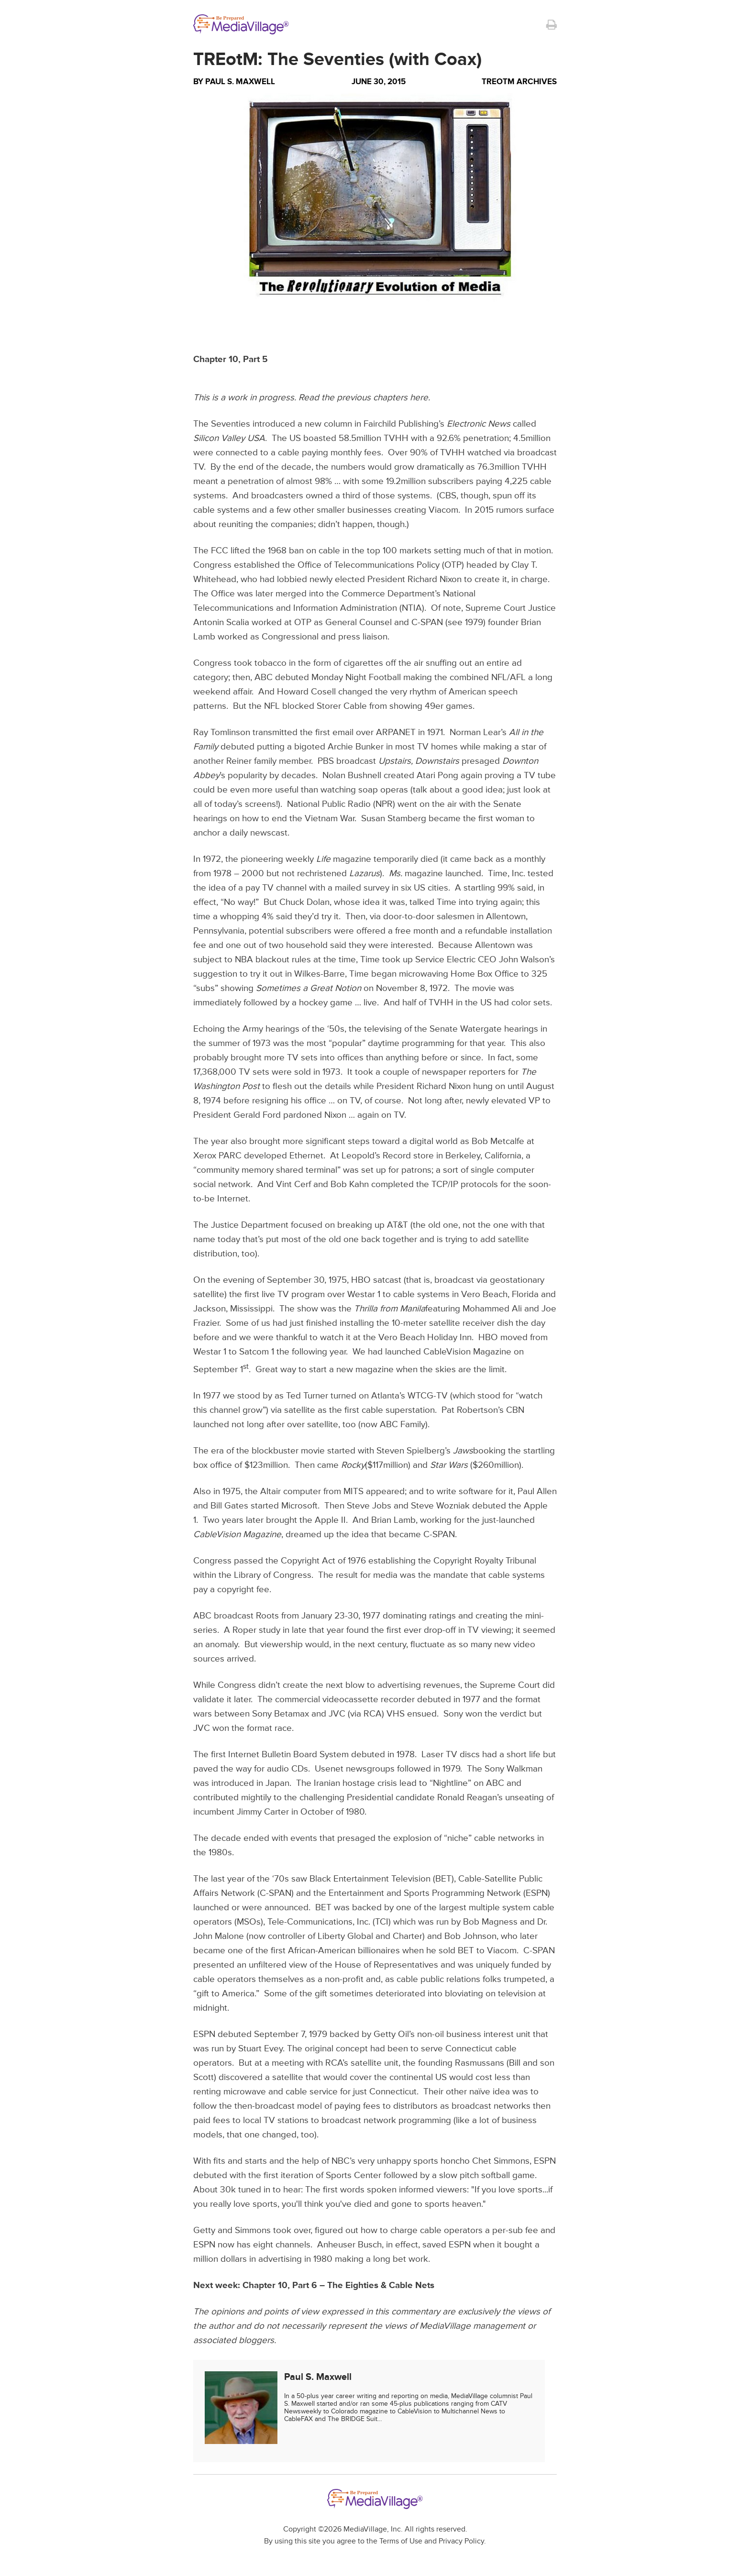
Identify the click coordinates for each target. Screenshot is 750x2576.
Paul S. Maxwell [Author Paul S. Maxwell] (240, 82)
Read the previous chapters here (363, 397)
